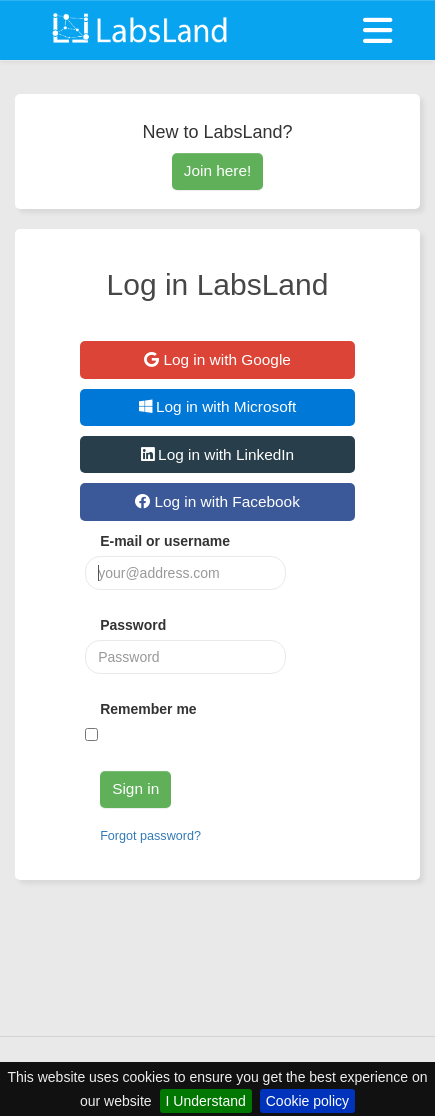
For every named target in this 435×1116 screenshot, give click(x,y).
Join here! (218, 170)
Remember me (148, 709)
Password (133, 625)
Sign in (135, 788)
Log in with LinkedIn (217, 454)
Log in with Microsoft (218, 406)
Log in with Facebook (217, 501)
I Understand (206, 1101)
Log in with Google (217, 359)
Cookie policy (307, 1101)
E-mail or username (165, 541)
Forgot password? (150, 836)
